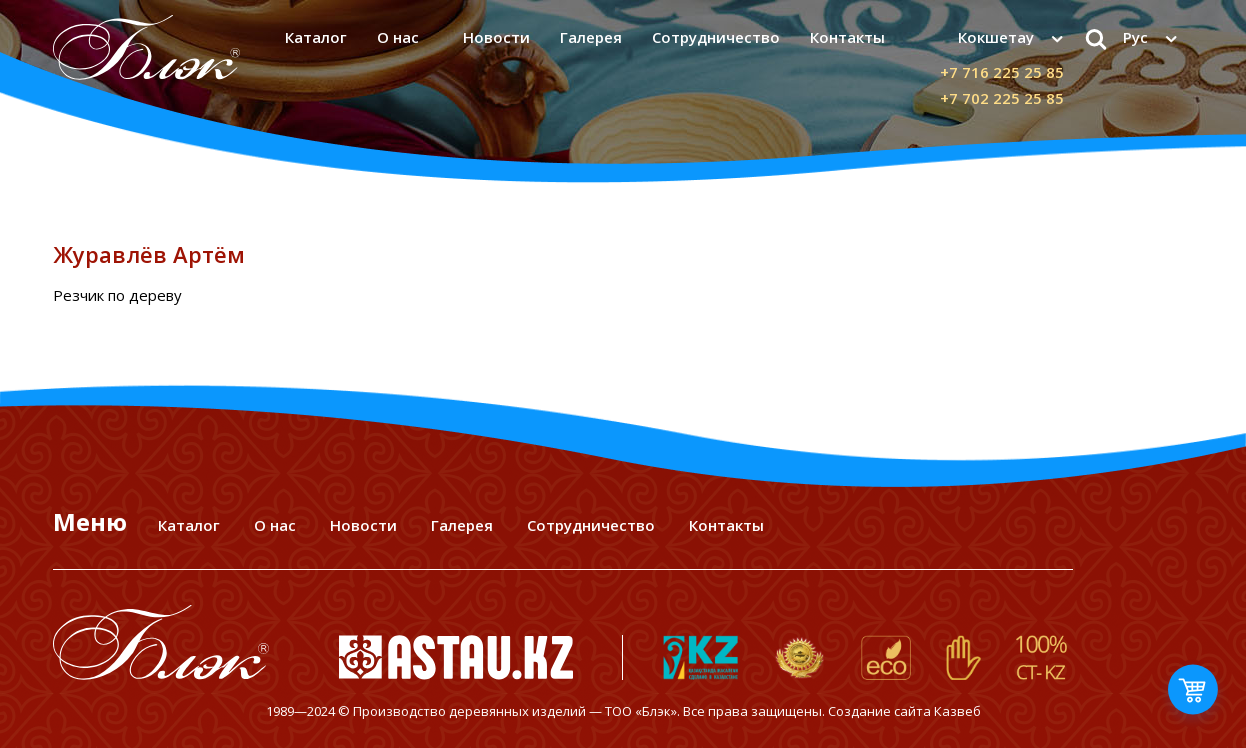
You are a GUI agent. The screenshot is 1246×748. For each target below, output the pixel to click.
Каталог (316, 37)
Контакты (847, 37)
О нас (398, 37)
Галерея (591, 37)
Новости (496, 37)
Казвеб (957, 711)
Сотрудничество (716, 37)
